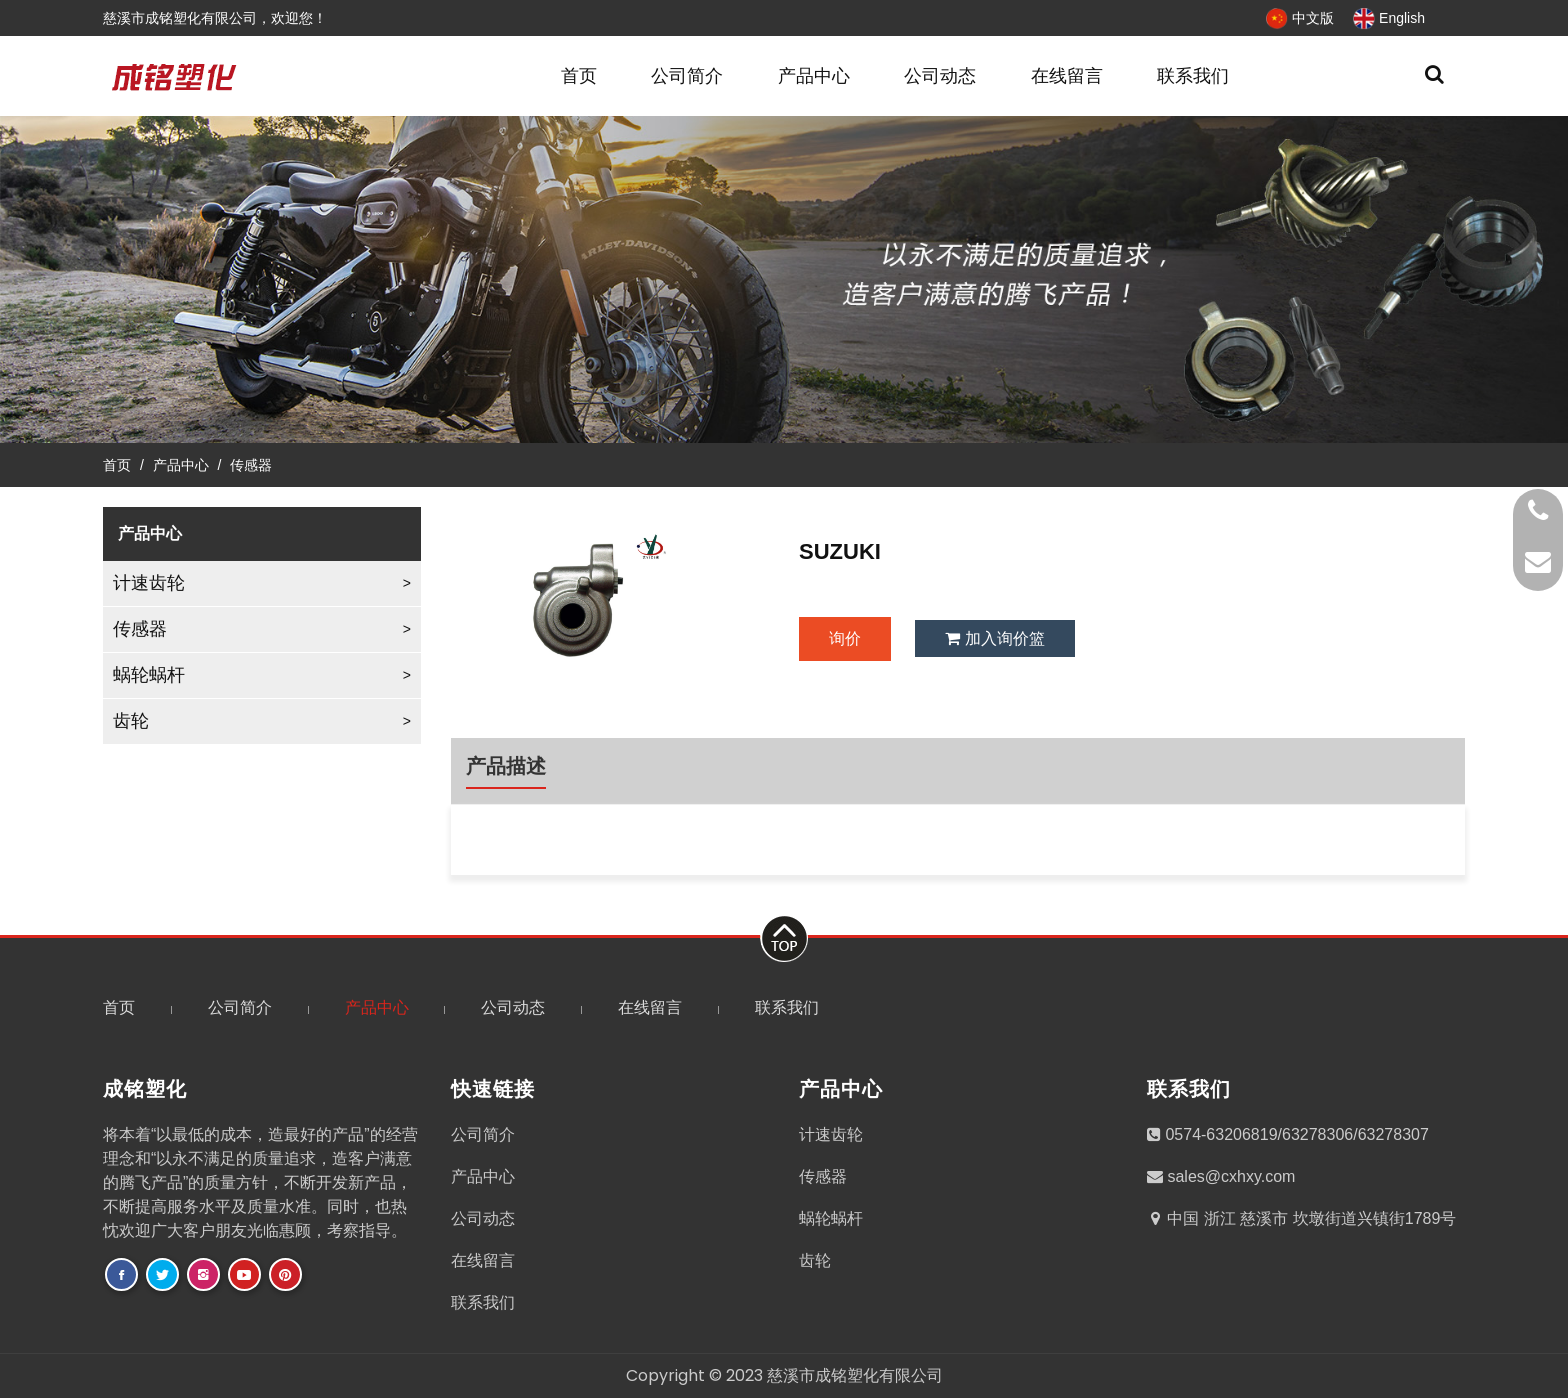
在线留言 (1067, 76)
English (1389, 18)
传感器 (251, 465)
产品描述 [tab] (506, 766)
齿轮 (131, 721)
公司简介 (687, 76)
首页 (579, 76)
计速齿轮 (149, 583)
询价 (845, 638)
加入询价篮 (994, 638)
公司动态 (940, 76)
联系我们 (1193, 76)
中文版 (1300, 18)
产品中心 (814, 76)
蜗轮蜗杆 (149, 675)
